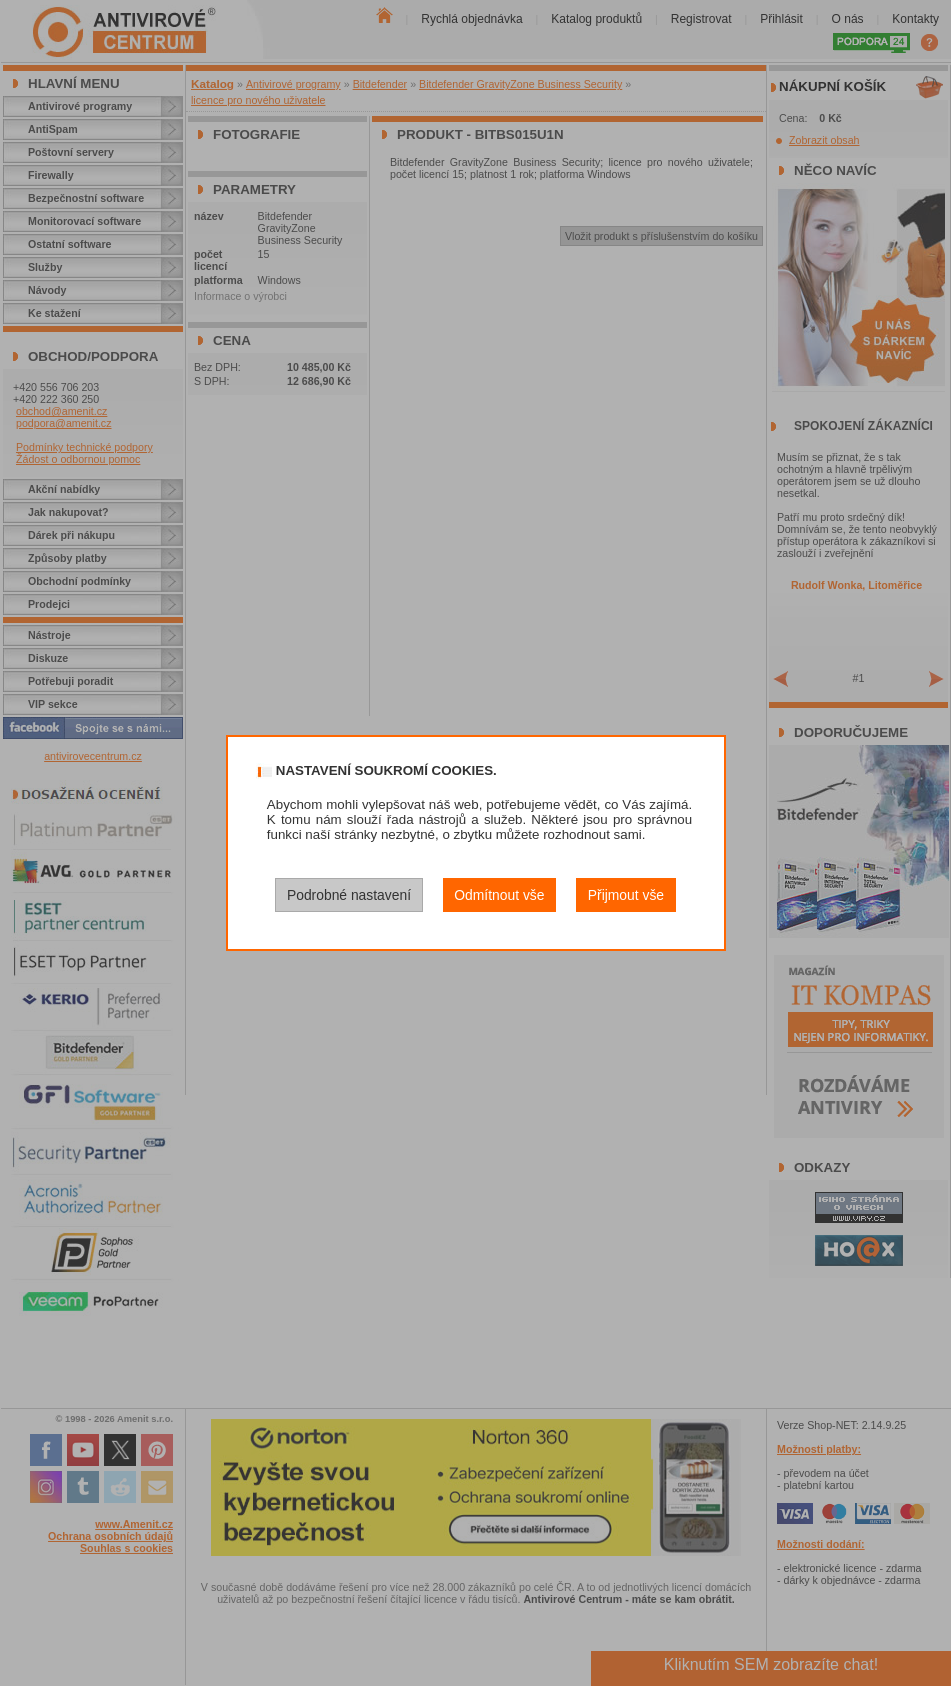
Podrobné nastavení (349, 895)
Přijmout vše (626, 895)
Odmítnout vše (499, 895)
